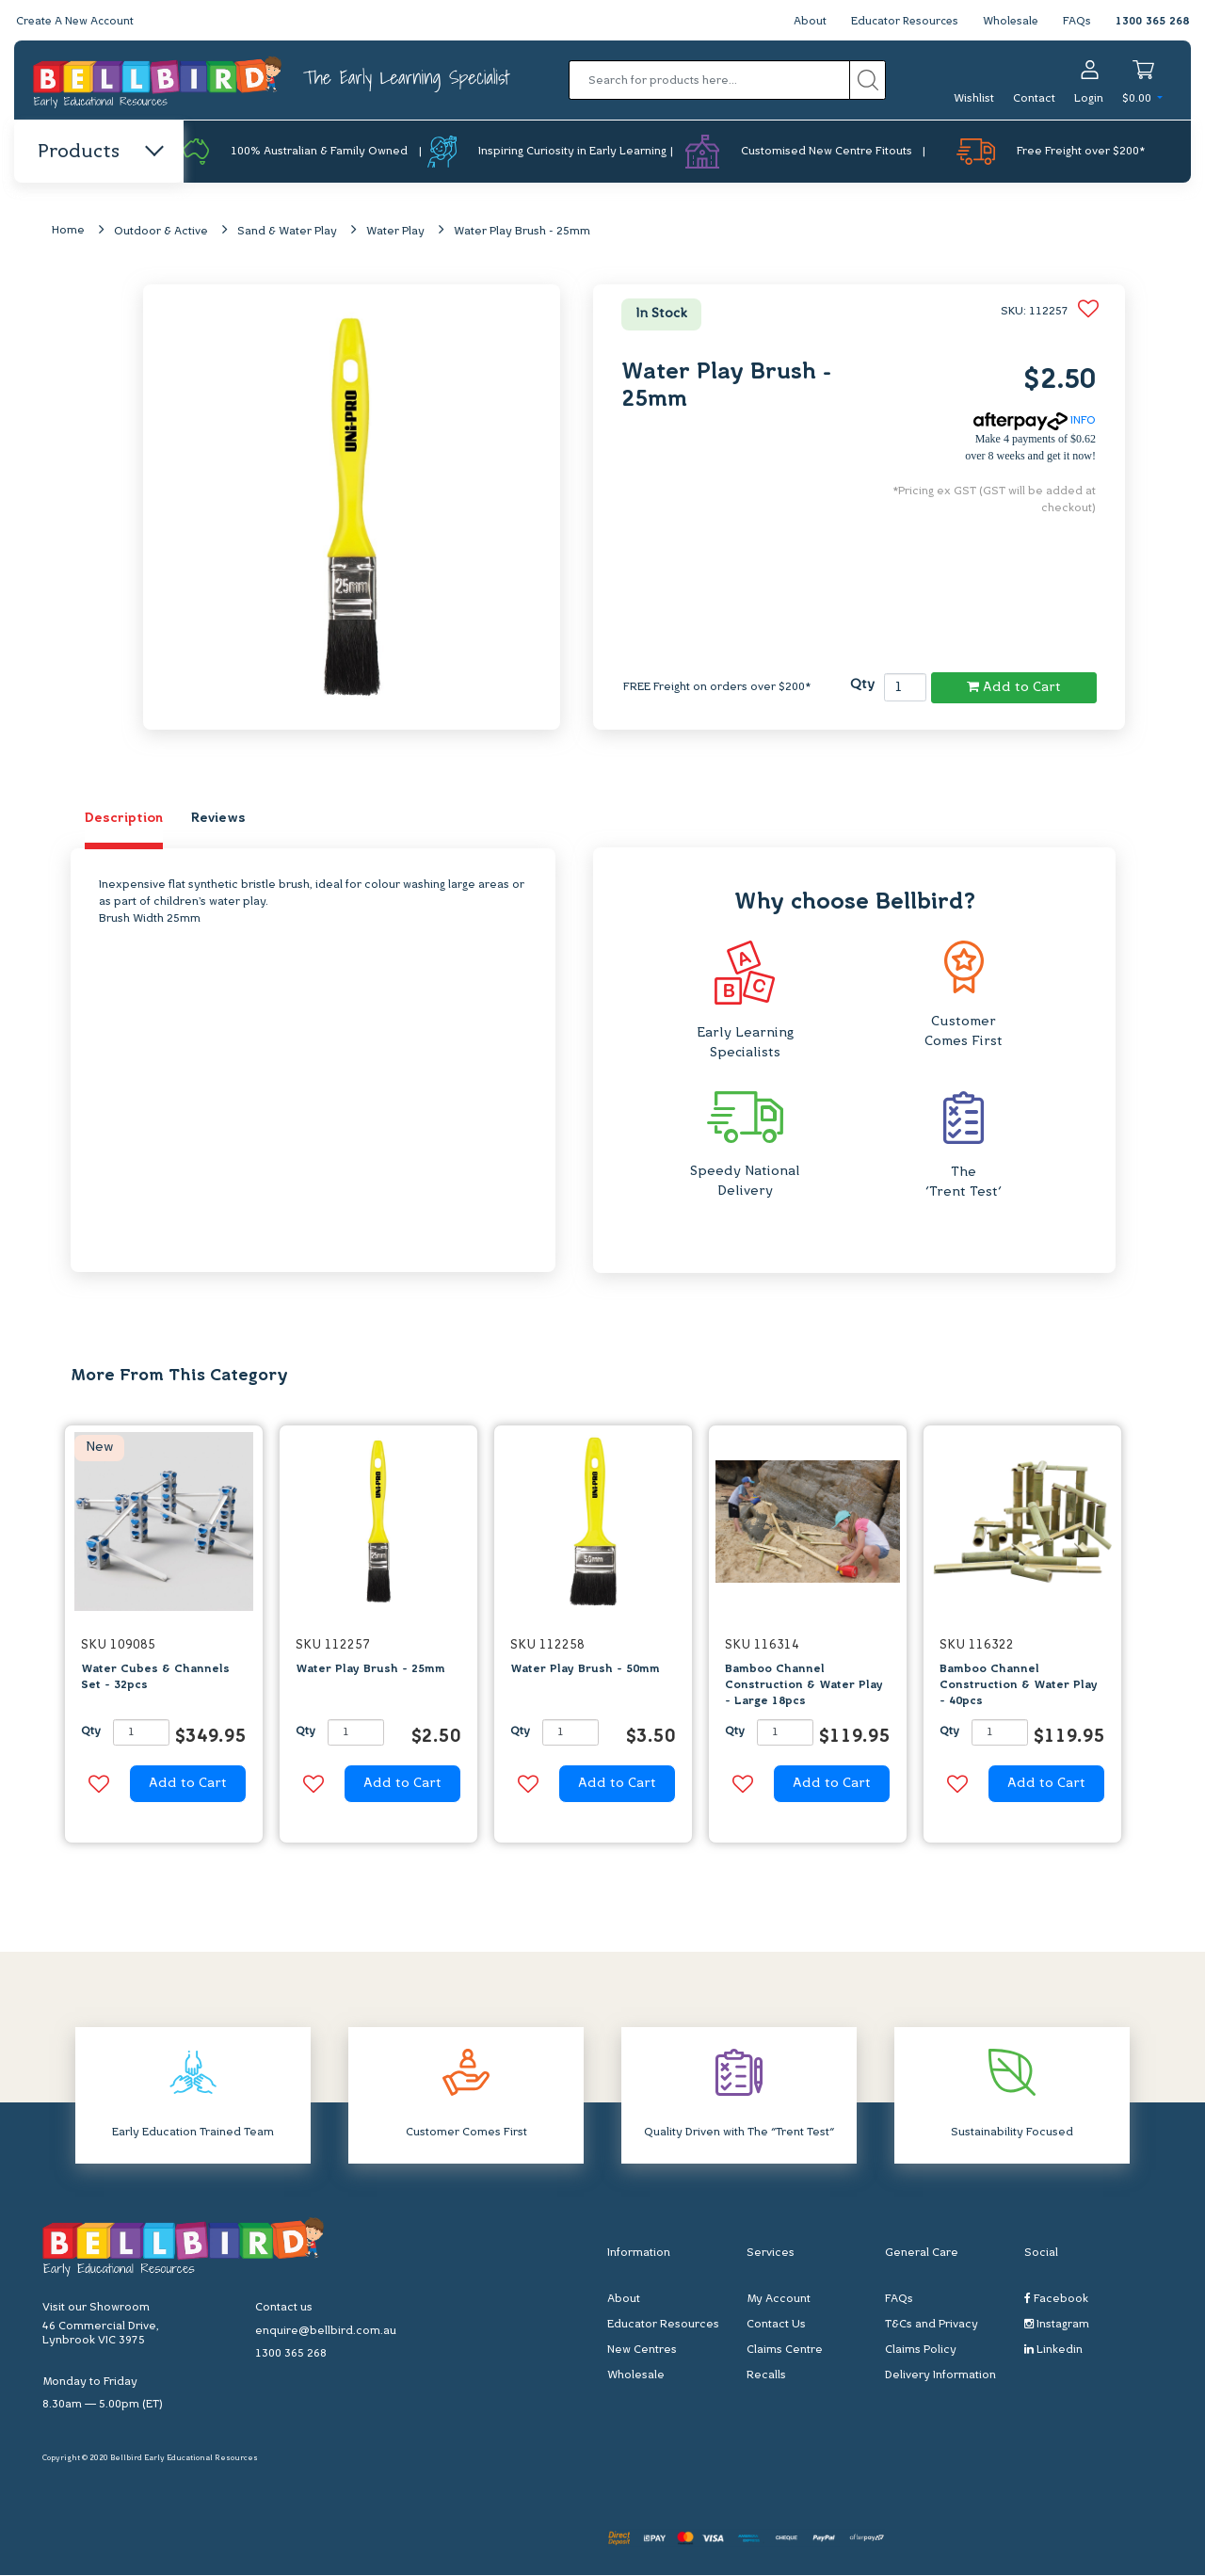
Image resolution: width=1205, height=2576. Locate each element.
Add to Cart (1014, 687)
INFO (1034, 421)
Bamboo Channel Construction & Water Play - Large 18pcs (804, 1686)
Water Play (395, 232)
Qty (862, 686)
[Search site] (867, 80)
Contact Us (776, 2325)
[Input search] (709, 80)
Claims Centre (785, 2351)
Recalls (766, 2376)
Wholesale (1009, 21)
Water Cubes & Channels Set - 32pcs (155, 1678)
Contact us (284, 2308)
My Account (779, 2300)
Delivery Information (940, 2376)
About (803, 21)
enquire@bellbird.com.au (325, 2332)
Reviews (218, 820)
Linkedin (1053, 2350)
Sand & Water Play (287, 232)
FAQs (1077, 21)
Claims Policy (920, 2351)
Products (99, 152)
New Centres (642, 2351)
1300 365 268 (1152, 21)
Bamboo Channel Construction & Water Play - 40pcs (1019, 1686)
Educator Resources (900, 21)
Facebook (1056, 2300)
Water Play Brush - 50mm (585, 1670)
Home (68, 231)
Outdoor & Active (161, 232)
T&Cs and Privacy (931, 2325)
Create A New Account (77, 21)
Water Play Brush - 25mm (522, 232)
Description (124, 820)
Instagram (1056, 2325)
